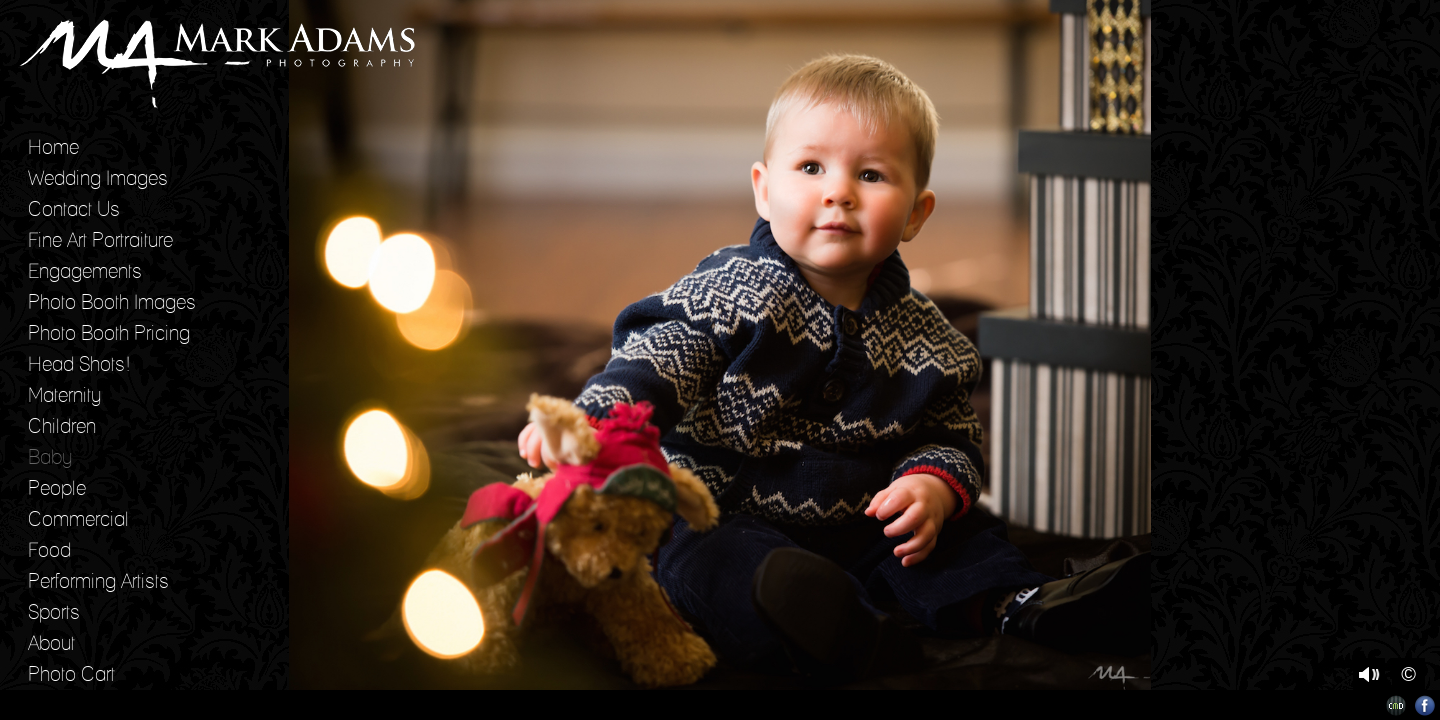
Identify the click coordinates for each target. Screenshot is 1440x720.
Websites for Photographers (1396, 705)
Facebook (1425, 705)
